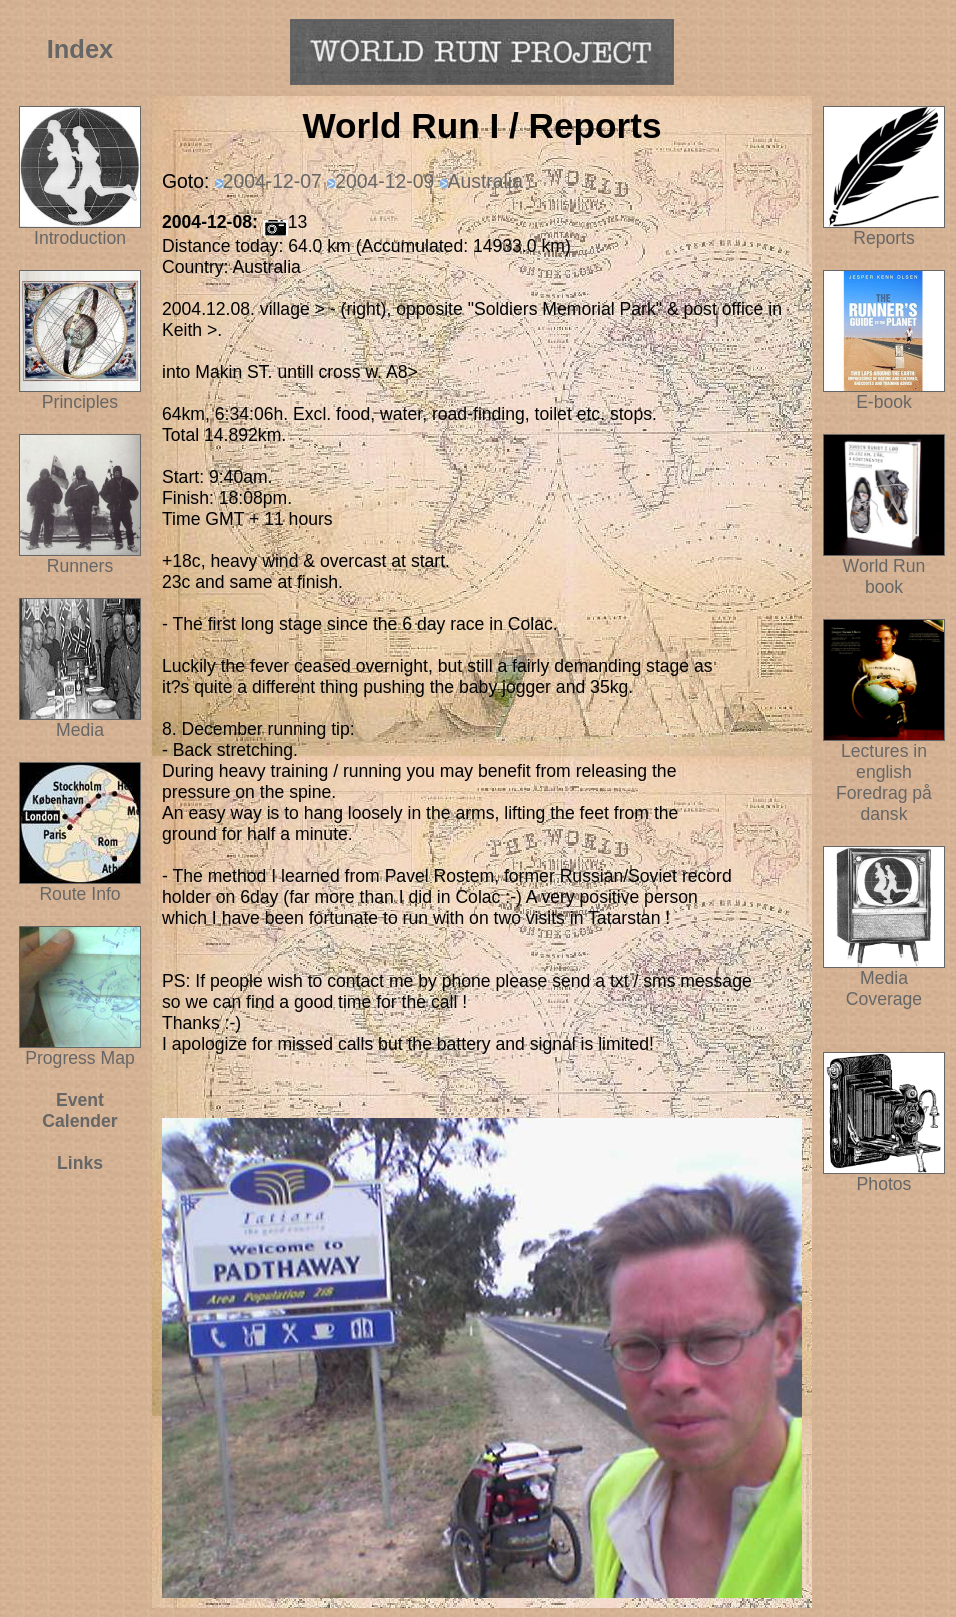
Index (80, 49)
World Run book (884, 568)
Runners (80, 566)
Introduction (80, 238)
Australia (485, 181)
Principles (80, 402)
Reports (884, 238)
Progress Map (80, 1050)
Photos (884, 1176)
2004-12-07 (272, 181)
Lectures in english (884, 753)
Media (80, 730)
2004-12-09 (384, 181)
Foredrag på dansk (884, 803)
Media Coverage (884, 980)
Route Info (79, 894)
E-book (884, 402)
